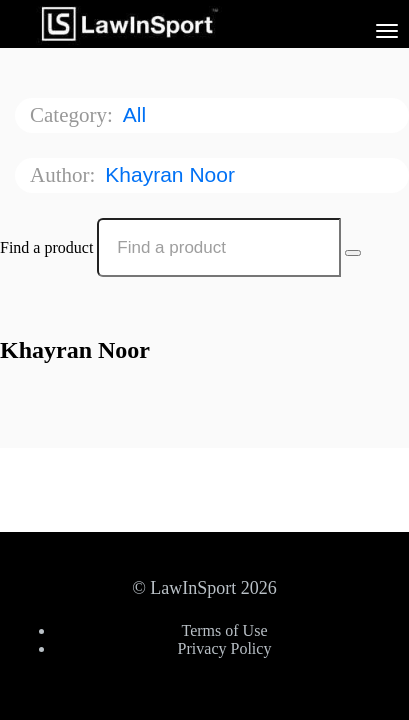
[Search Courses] (353, 253)
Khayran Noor (172, 174)
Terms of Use (225, 630)
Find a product (46, 247)
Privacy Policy (225, 648)
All (137, 114)
